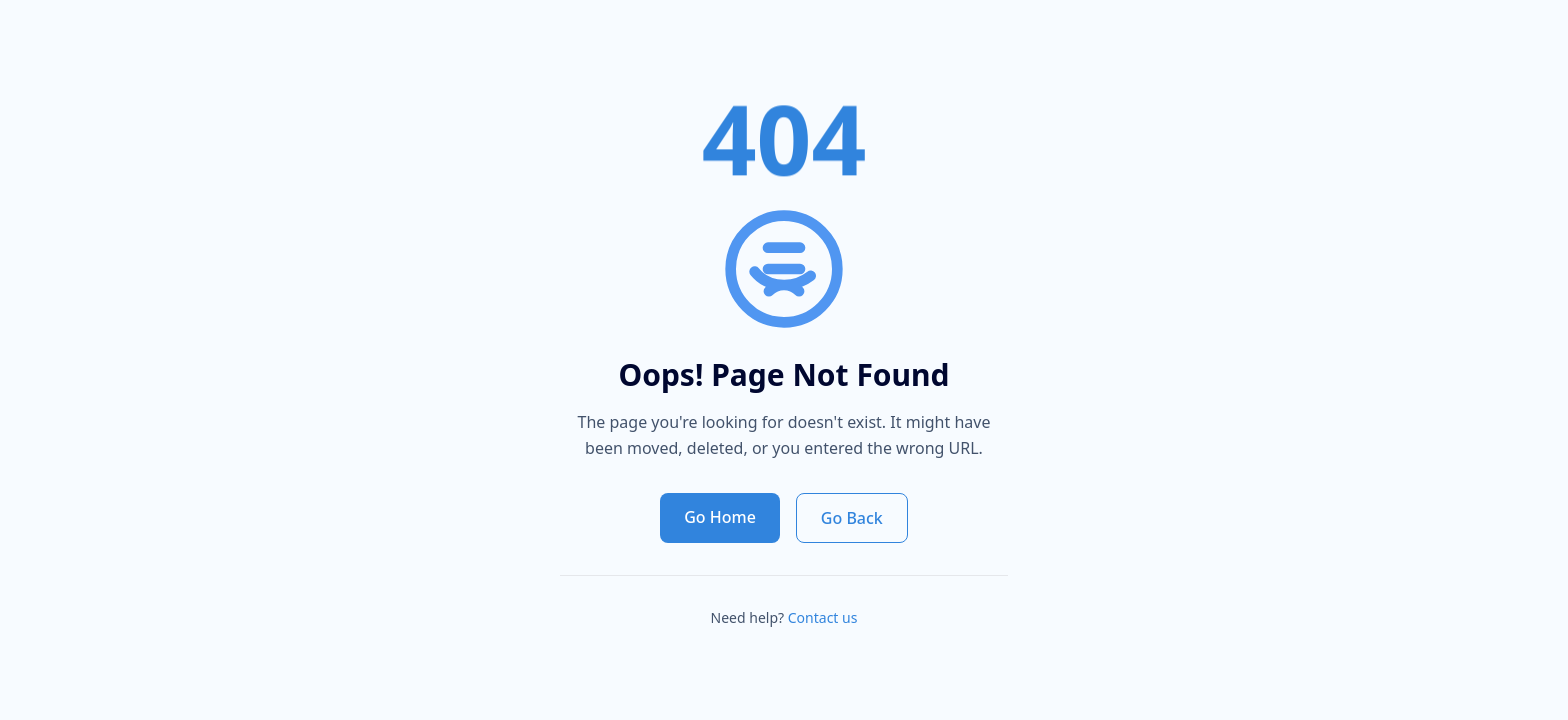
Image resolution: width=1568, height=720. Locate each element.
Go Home (720, 517)
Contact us (823, 617)
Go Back (852, 518)
